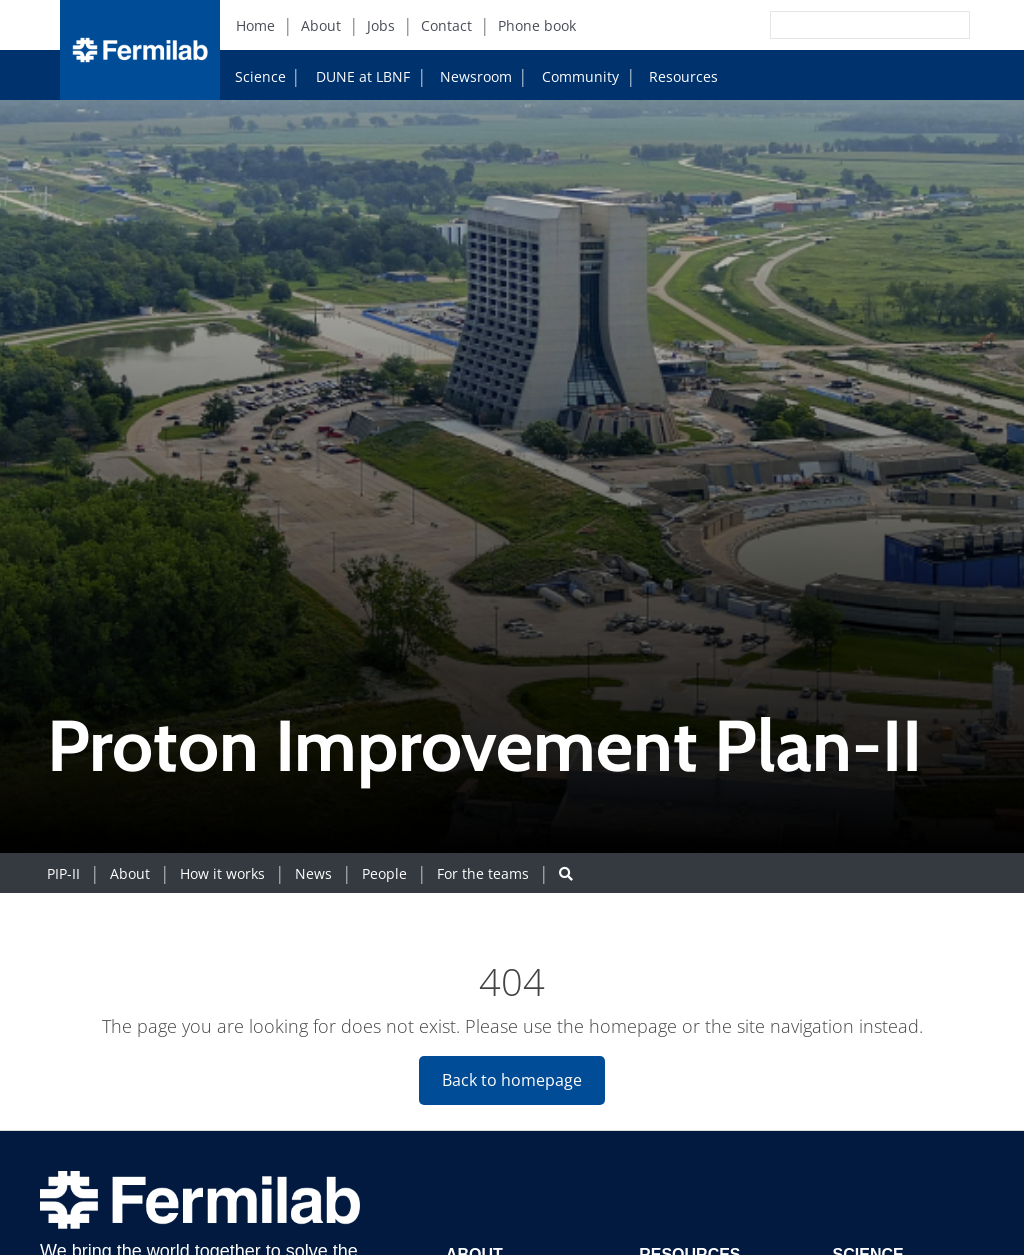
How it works (222, 873)
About (130, 873)
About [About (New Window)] (321, 25)
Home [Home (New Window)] (255, 25)
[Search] (825, 25)
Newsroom (468, 76)
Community (572, 76)
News (313, 873)
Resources (675, 76)
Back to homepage (512, 1080)
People (384, 873)
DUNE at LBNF (344, 76)
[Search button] (566, 873)
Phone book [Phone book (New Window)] (537, 25)
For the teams (483, 873)
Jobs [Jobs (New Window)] (381, 25)
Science (260, 76)
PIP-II (63, 873)
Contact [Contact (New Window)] (446, 25)
